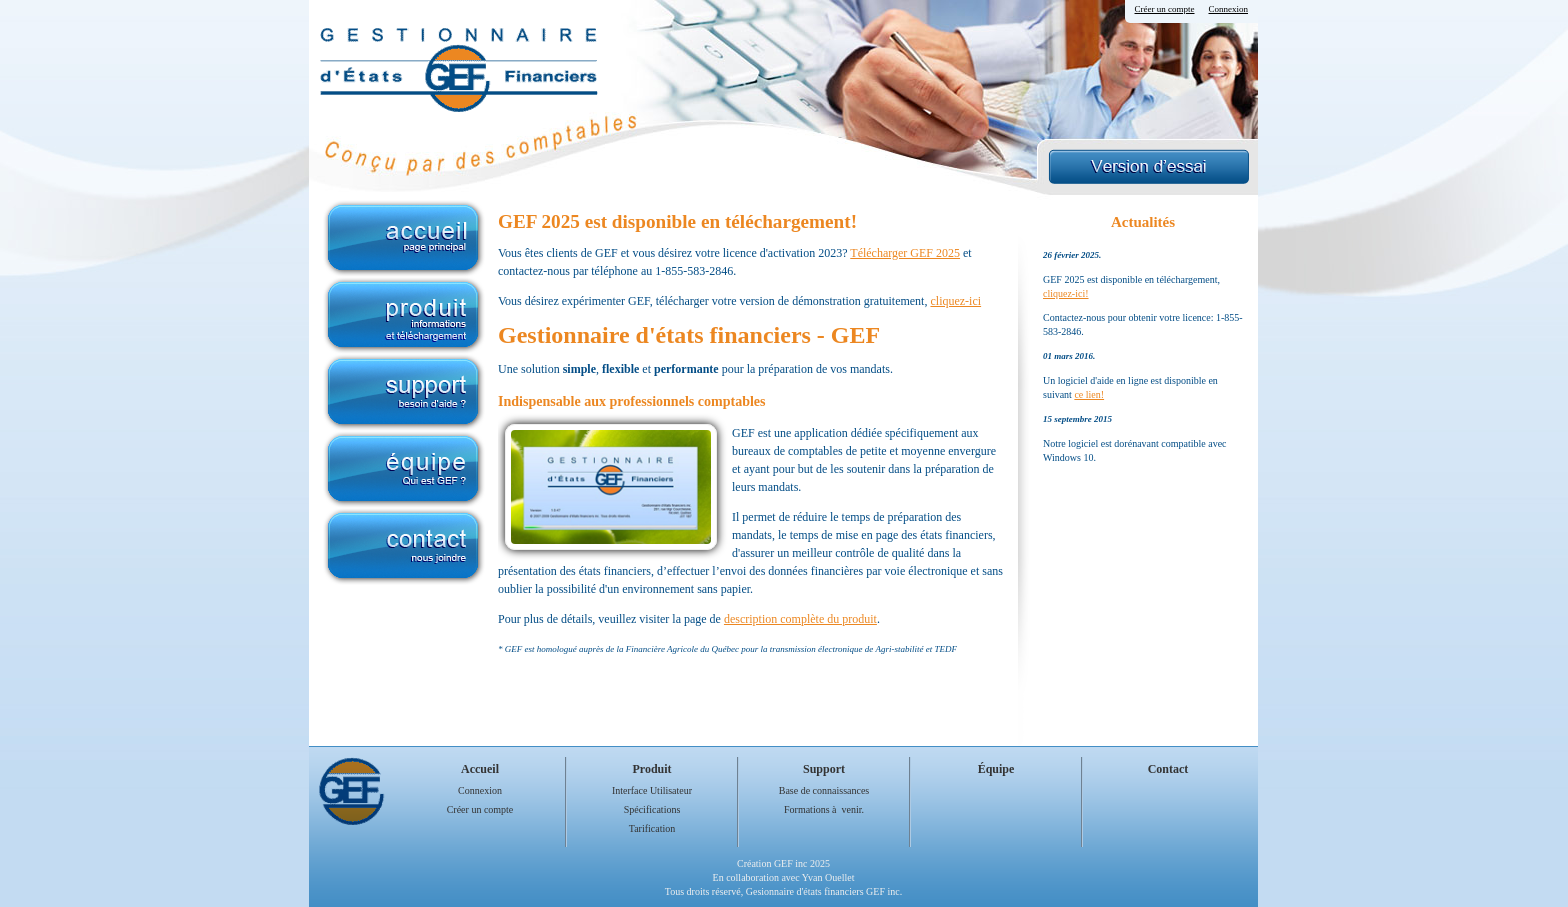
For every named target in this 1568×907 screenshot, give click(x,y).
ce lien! (1089, 394)
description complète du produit (800, 619)
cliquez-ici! (1066, 293)
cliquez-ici (955, 301)
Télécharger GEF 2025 (905, 253)
